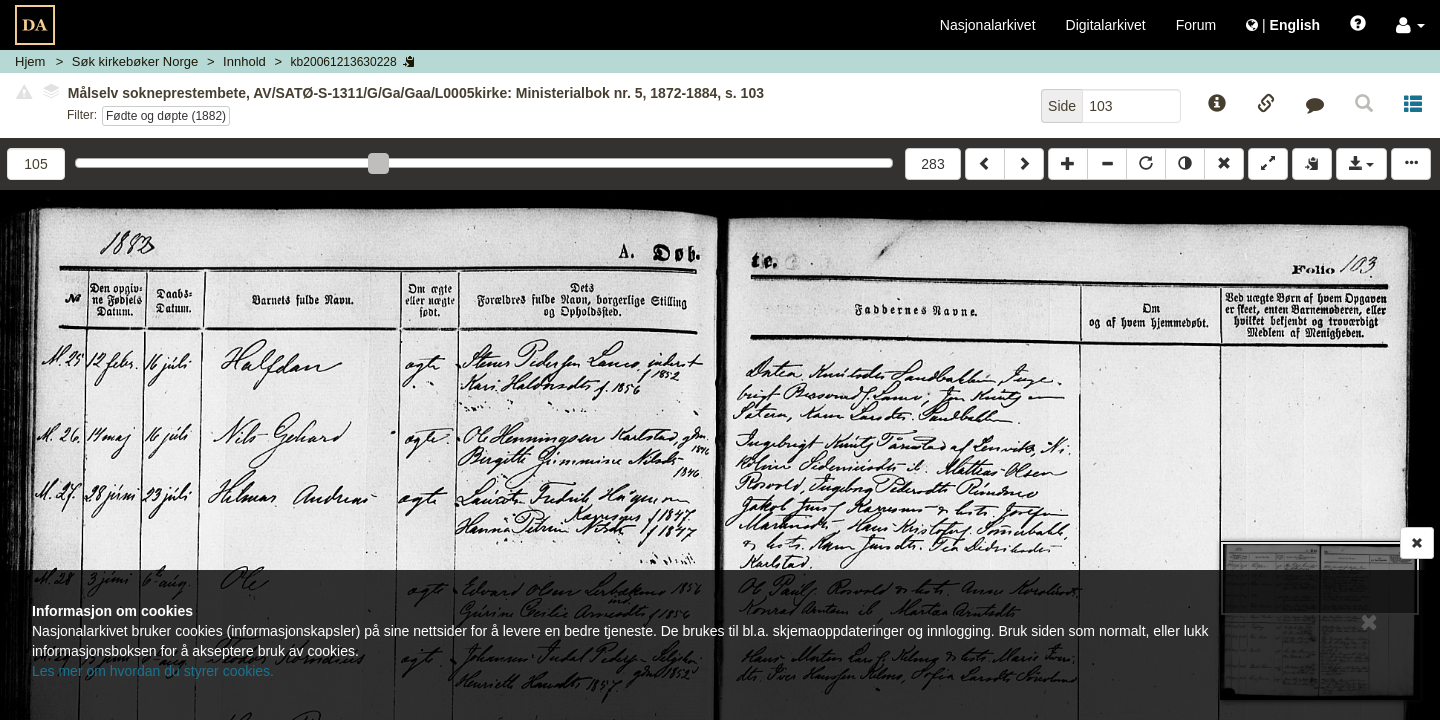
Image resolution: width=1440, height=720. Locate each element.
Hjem (30, 61)
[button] (1410, 25)
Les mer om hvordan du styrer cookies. (153, 671)
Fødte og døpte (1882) (166, 116)
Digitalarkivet (1106, 25)
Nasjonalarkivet (988, 25)
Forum (1196, 25)
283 (932, 164)
